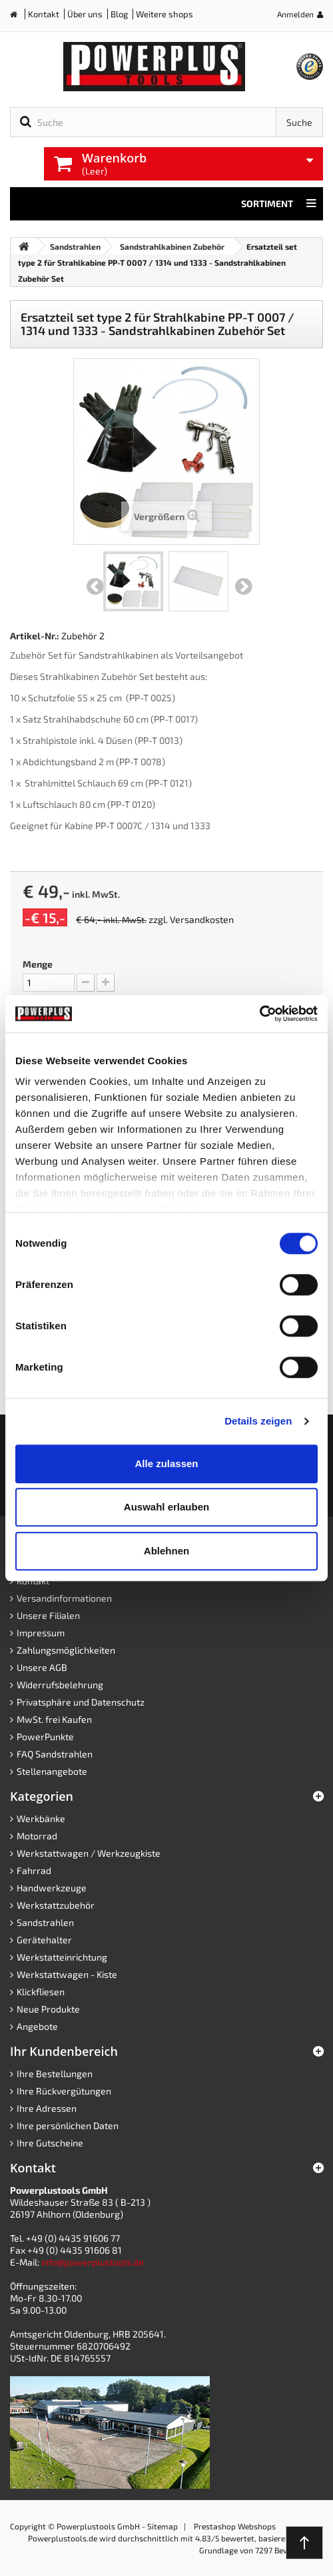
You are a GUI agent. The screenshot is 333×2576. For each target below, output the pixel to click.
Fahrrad (34, 1870)
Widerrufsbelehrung (60, 1684)
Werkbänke (41, 1818)
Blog (119, 14)
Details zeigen (258, 1421)
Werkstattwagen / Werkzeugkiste (89, 1853)
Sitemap (162, 2526)
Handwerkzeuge (52, 1887)
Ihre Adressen (47, 2108)
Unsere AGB (42, 1667)
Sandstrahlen (45, 1922)
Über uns (85, 14)
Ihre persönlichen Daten (68, 2125)
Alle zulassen (166, 1463)
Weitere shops (164, 14)
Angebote (37, 2026)
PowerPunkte (45, 1736)
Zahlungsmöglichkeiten (66, 1650)
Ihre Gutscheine (50, 2142)
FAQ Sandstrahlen (55, 1754)
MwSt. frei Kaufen (54, 1719)
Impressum (41, 1632)
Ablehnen (166, 1550)
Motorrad (37, 1835)
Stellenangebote (52, 1771)
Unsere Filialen (48, 1615)
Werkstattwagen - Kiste (67, 1974)
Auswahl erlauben (166, 1506)
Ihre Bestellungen (55, 2073)
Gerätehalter (44, 1939)
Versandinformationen (64, 1598)
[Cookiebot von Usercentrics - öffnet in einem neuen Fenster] (259, 1013)
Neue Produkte (48, 2009)
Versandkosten (202, 919)
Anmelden (295, 14)
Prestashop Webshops (235, 2526)
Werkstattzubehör (56, 1905)
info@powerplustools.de (92, 2262)
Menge (38, 964)
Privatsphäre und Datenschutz (81, 1702)
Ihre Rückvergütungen (64, 2090)
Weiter (244, 587)
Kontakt (43, 14)
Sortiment (278, 204)
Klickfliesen (41, 1991)
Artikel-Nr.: (34, 635)
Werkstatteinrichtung (62, 1957)
